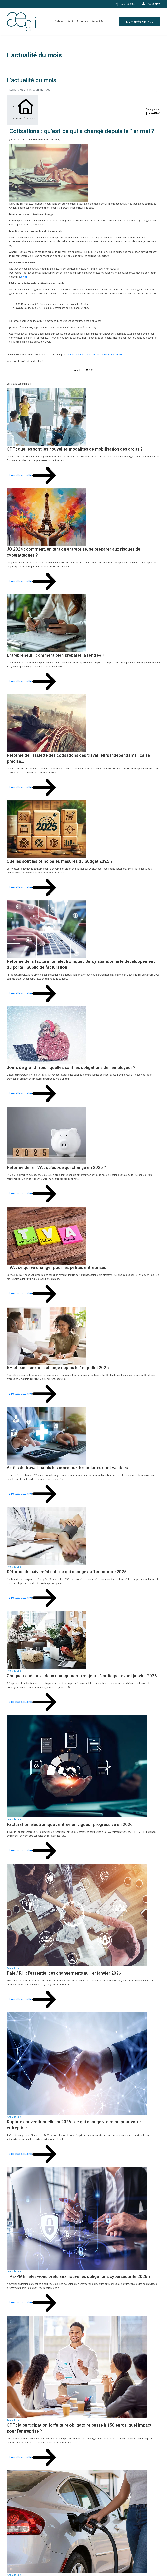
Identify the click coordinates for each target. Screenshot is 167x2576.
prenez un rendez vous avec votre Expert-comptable (95, 354)
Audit (70, 21)
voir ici (23, 276)
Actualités (97, 21)
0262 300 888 (125, 3)
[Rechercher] (156, 91)
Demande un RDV (139, 21)
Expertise (82, 21)
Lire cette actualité (21, 475)
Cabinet (59, 21)
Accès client (151, 3)
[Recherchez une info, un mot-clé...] (80, 90)
